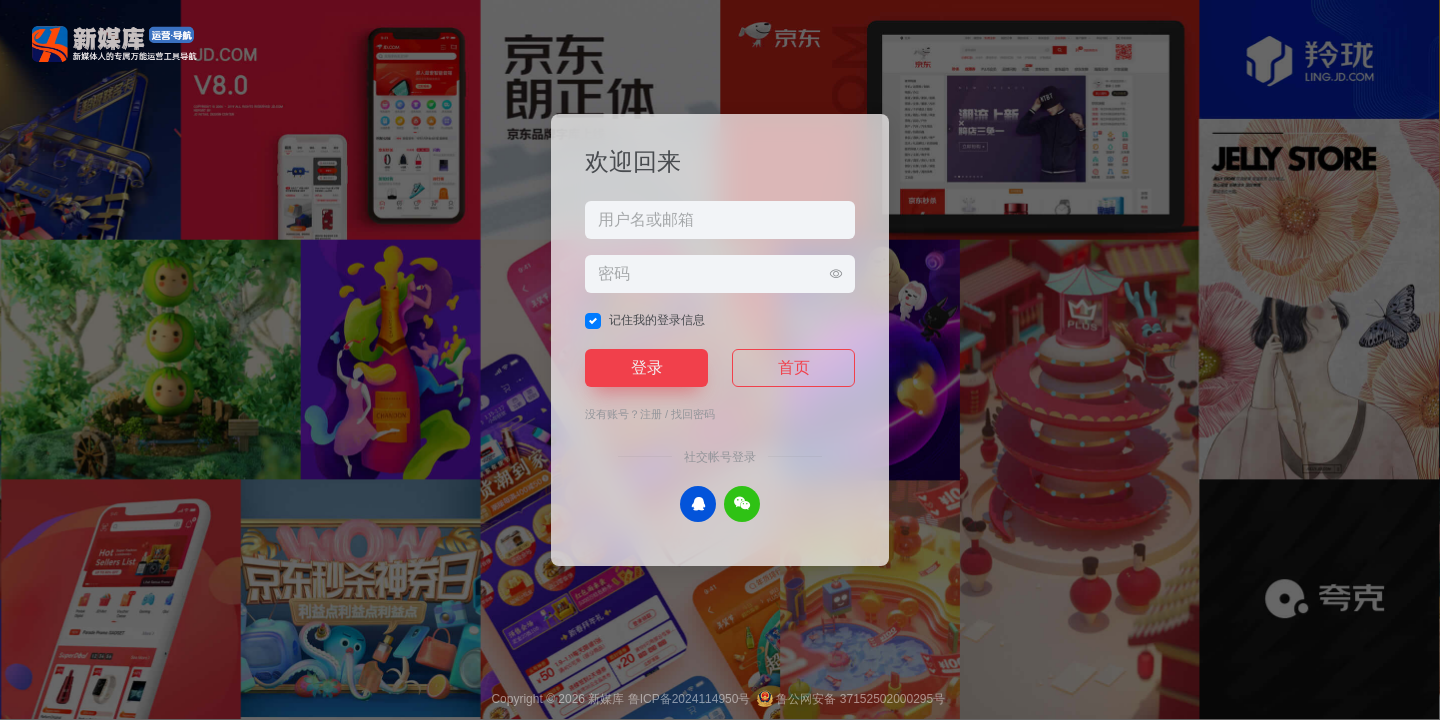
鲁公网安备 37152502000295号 (851, 699)
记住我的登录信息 (657, 320)
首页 (794, 367)
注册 (651, 414)
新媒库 (606, 699)
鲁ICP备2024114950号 (689, 699)
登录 (647, 367)
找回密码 (693, 414)
